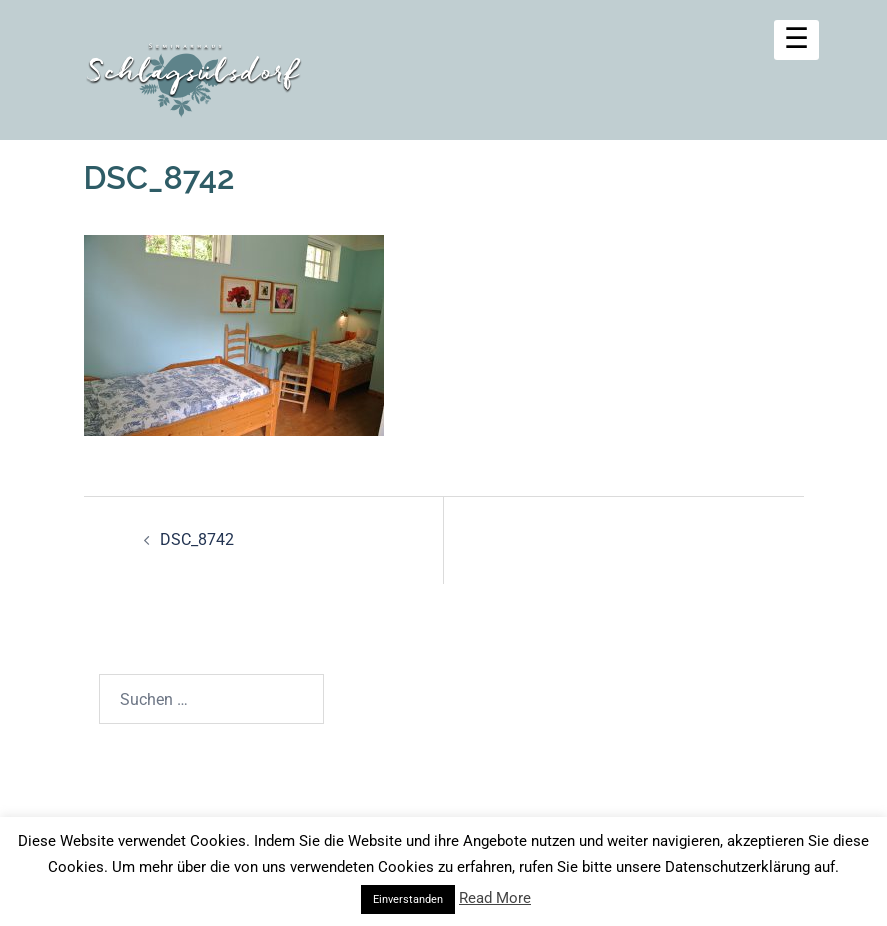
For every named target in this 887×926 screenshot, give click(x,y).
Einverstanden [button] (408, 899)
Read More (495, 898)
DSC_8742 (197, 539)
